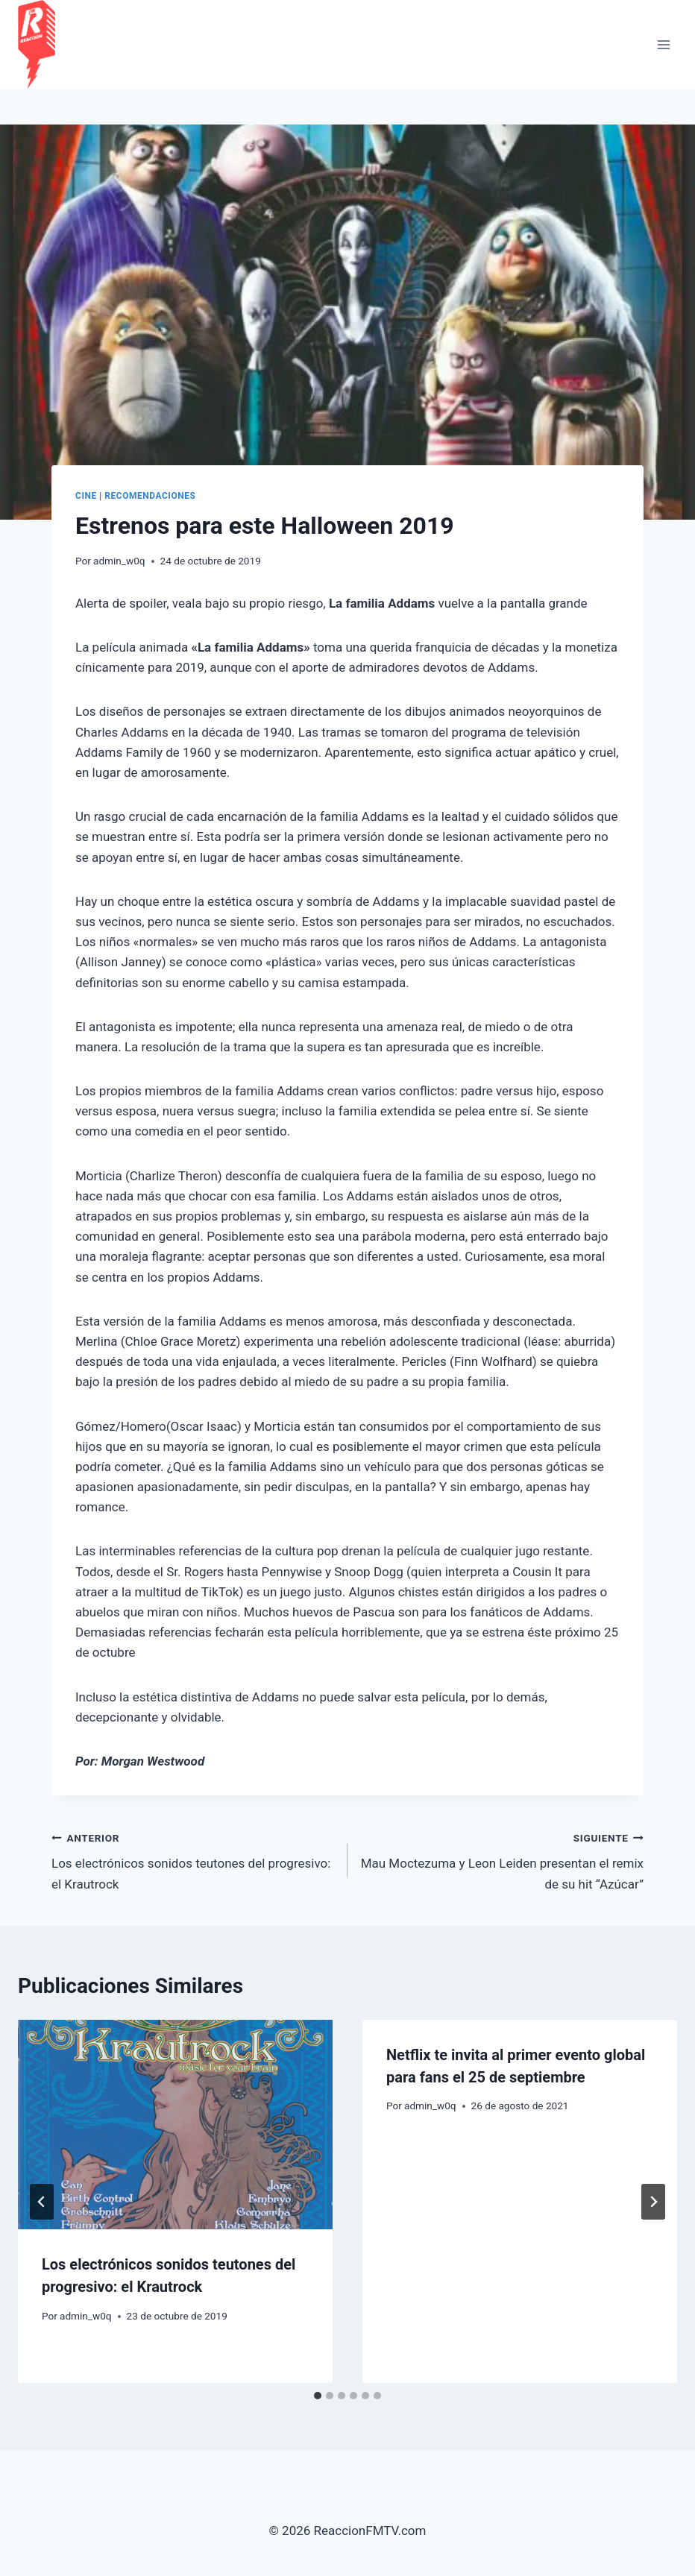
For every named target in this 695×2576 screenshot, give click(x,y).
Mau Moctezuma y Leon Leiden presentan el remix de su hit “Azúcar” (502, 1859)
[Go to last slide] (42, 2202)
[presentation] (175, 2124)
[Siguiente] (653, 2202)
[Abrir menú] (663, 44)
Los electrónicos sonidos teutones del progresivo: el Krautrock (193, 1859)
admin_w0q (119, 561)
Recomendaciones (149, 496)
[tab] (317, 2395)
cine (86, 496)
